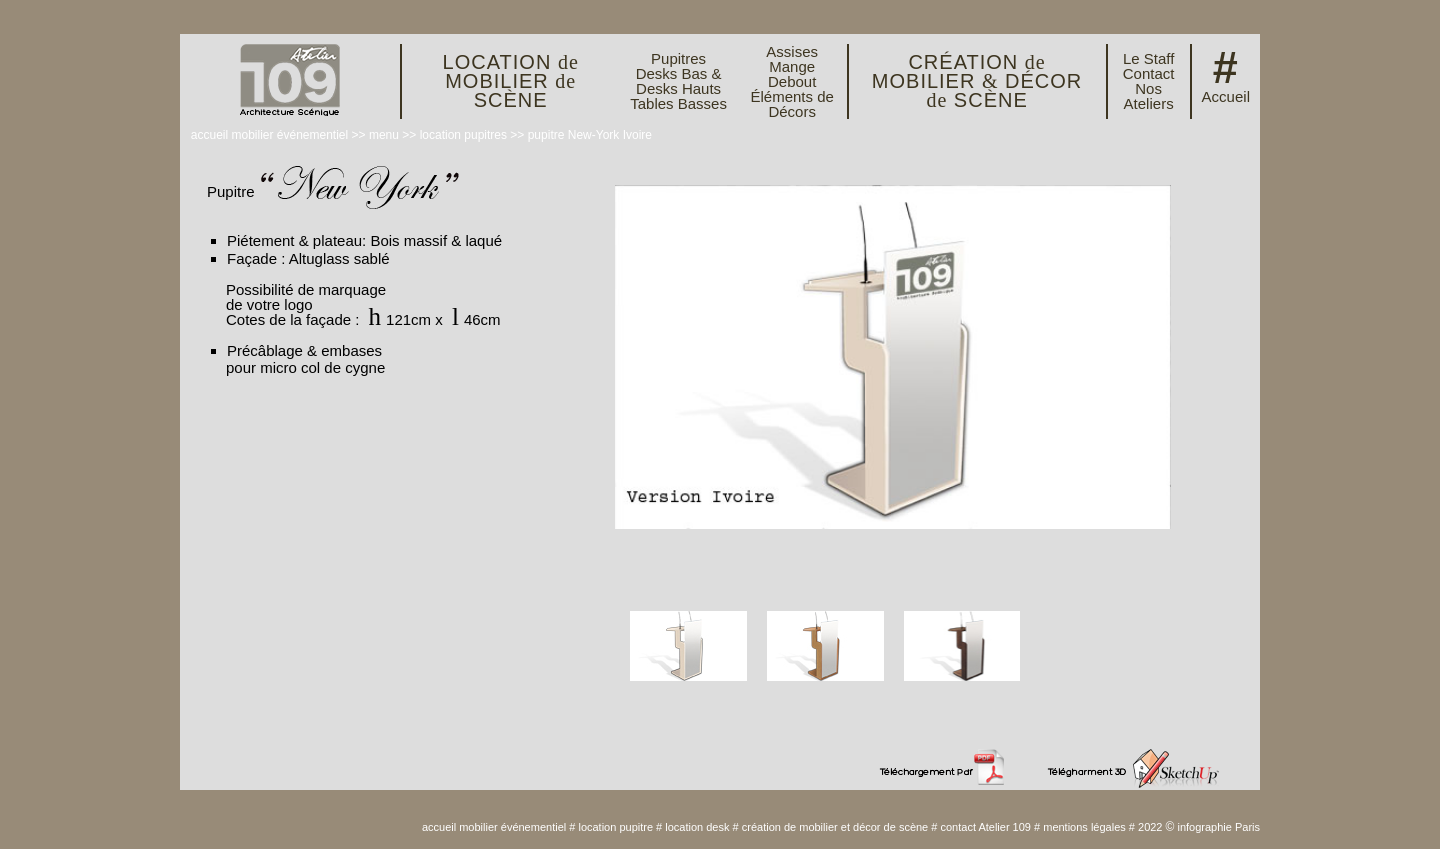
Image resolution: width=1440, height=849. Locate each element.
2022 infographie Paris (1199, 827)
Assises (792, 51)
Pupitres (678, 58)
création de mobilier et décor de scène (835, 827)
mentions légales (1084, 827)
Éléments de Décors (791, 104)
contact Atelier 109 (985, 827)
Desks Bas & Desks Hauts (679, 81)
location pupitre (615, 827)
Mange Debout (792, 74)
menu (384, 135)
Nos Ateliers (1149, 96)
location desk (697, 827)
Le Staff (1148, 58)
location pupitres (463, 135)
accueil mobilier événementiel (269, 135)
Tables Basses (678, 103)
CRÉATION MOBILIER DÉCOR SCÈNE (977, 81)
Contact (1149, 73)
